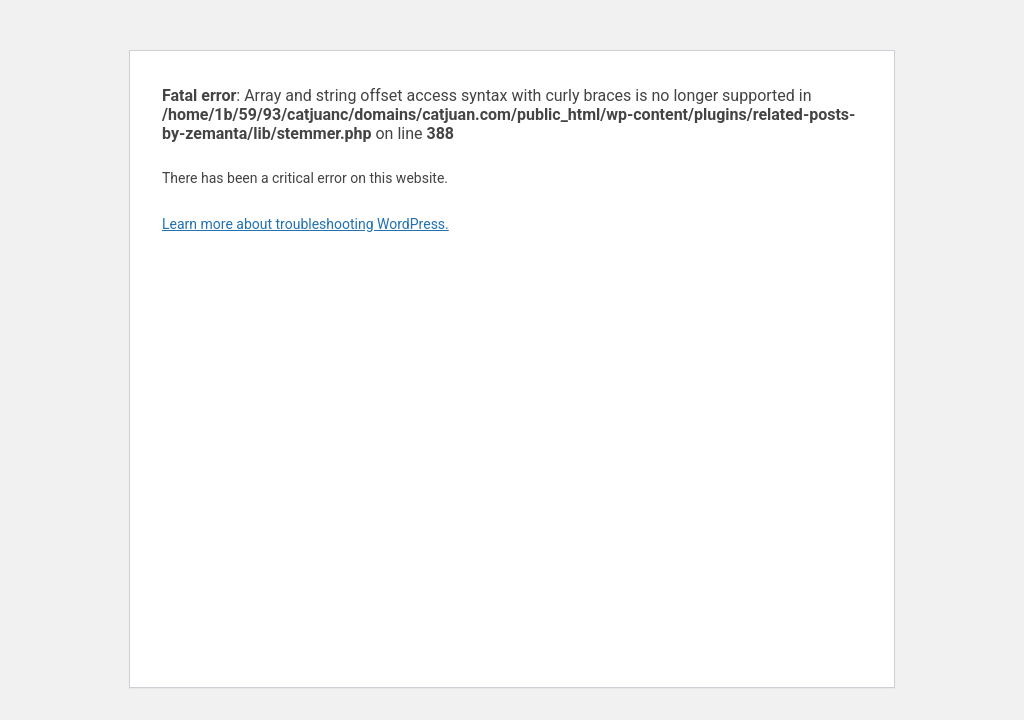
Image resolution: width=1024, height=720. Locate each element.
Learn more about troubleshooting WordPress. (305, 224)
